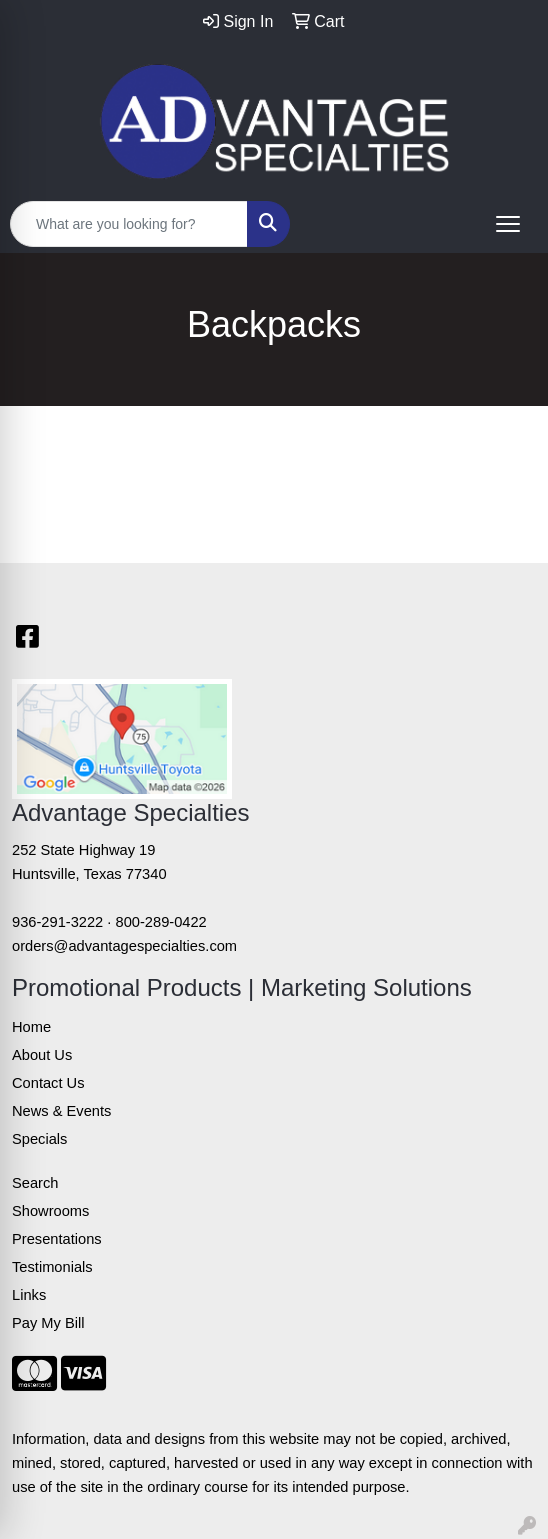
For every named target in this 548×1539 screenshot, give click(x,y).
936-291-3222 (57, 922)
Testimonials (52, 1267)
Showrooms (50, 1211)
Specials (39, 1139)
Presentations (57, 1239)
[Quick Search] (129, 224)
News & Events (61, 1111)
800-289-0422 (161, 922)
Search (35, 1183)
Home (31, 1027)
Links (29, 1295)
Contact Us (48, 1083)
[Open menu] (508, 224)
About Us (42, 1055)
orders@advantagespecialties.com (124, 946)
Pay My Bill (48, 1323)
